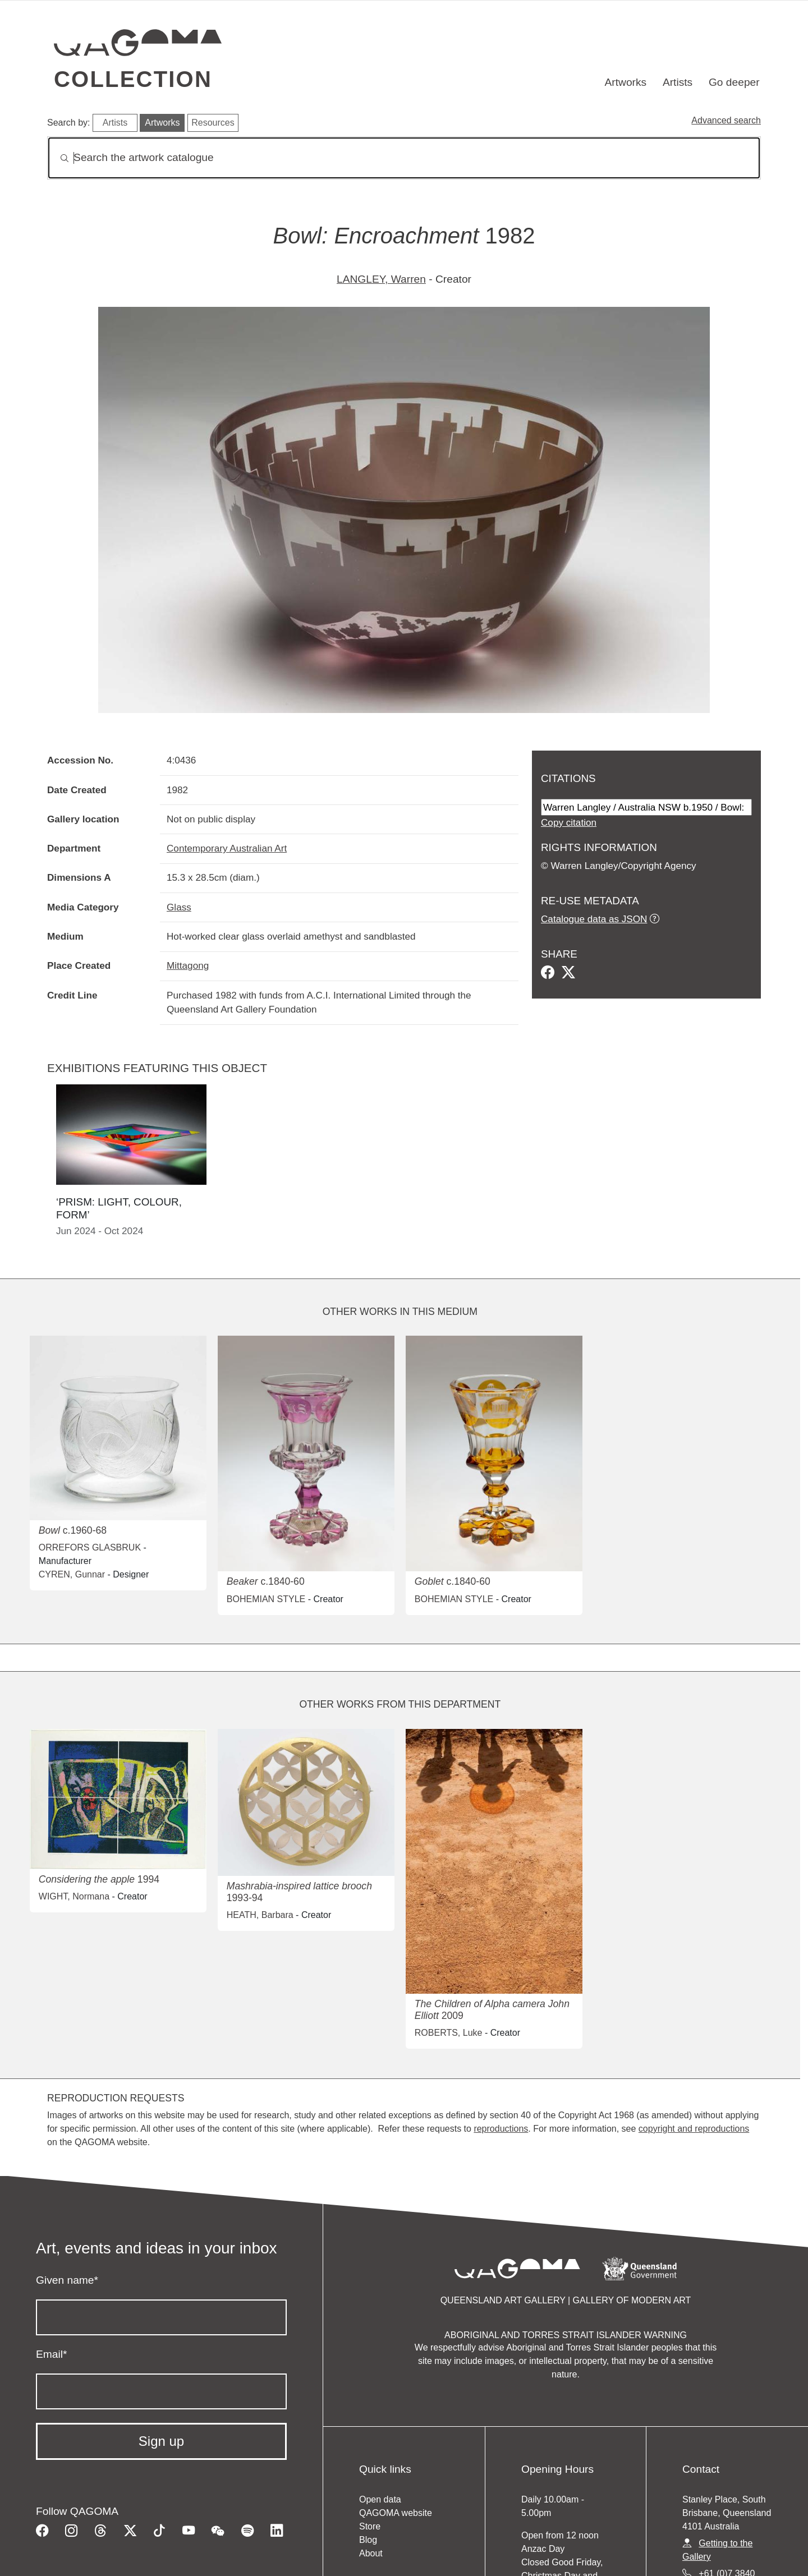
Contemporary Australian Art (227, 848)
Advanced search (726, 120)
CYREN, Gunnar (72, 1574)
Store (369, 2526)
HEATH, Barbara (260, 1915)
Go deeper (734, 82)
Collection (133, 79)
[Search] (404, 158)
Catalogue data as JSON (594, 918)
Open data (380, 2499)
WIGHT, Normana (74, 1896)
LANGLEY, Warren (381, 279)
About (371, 2553)
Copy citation (568, 822)
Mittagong (188, 965)
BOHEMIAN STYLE (266, 1599)
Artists (677, 82)
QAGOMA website (395, 2513)
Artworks (626, 82)
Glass (179, 907)
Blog (368, 2540)
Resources (212, 122)
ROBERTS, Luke (449, 2032)
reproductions (501, 2128)
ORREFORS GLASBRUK (90, 1547)
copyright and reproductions (694, 2128)
